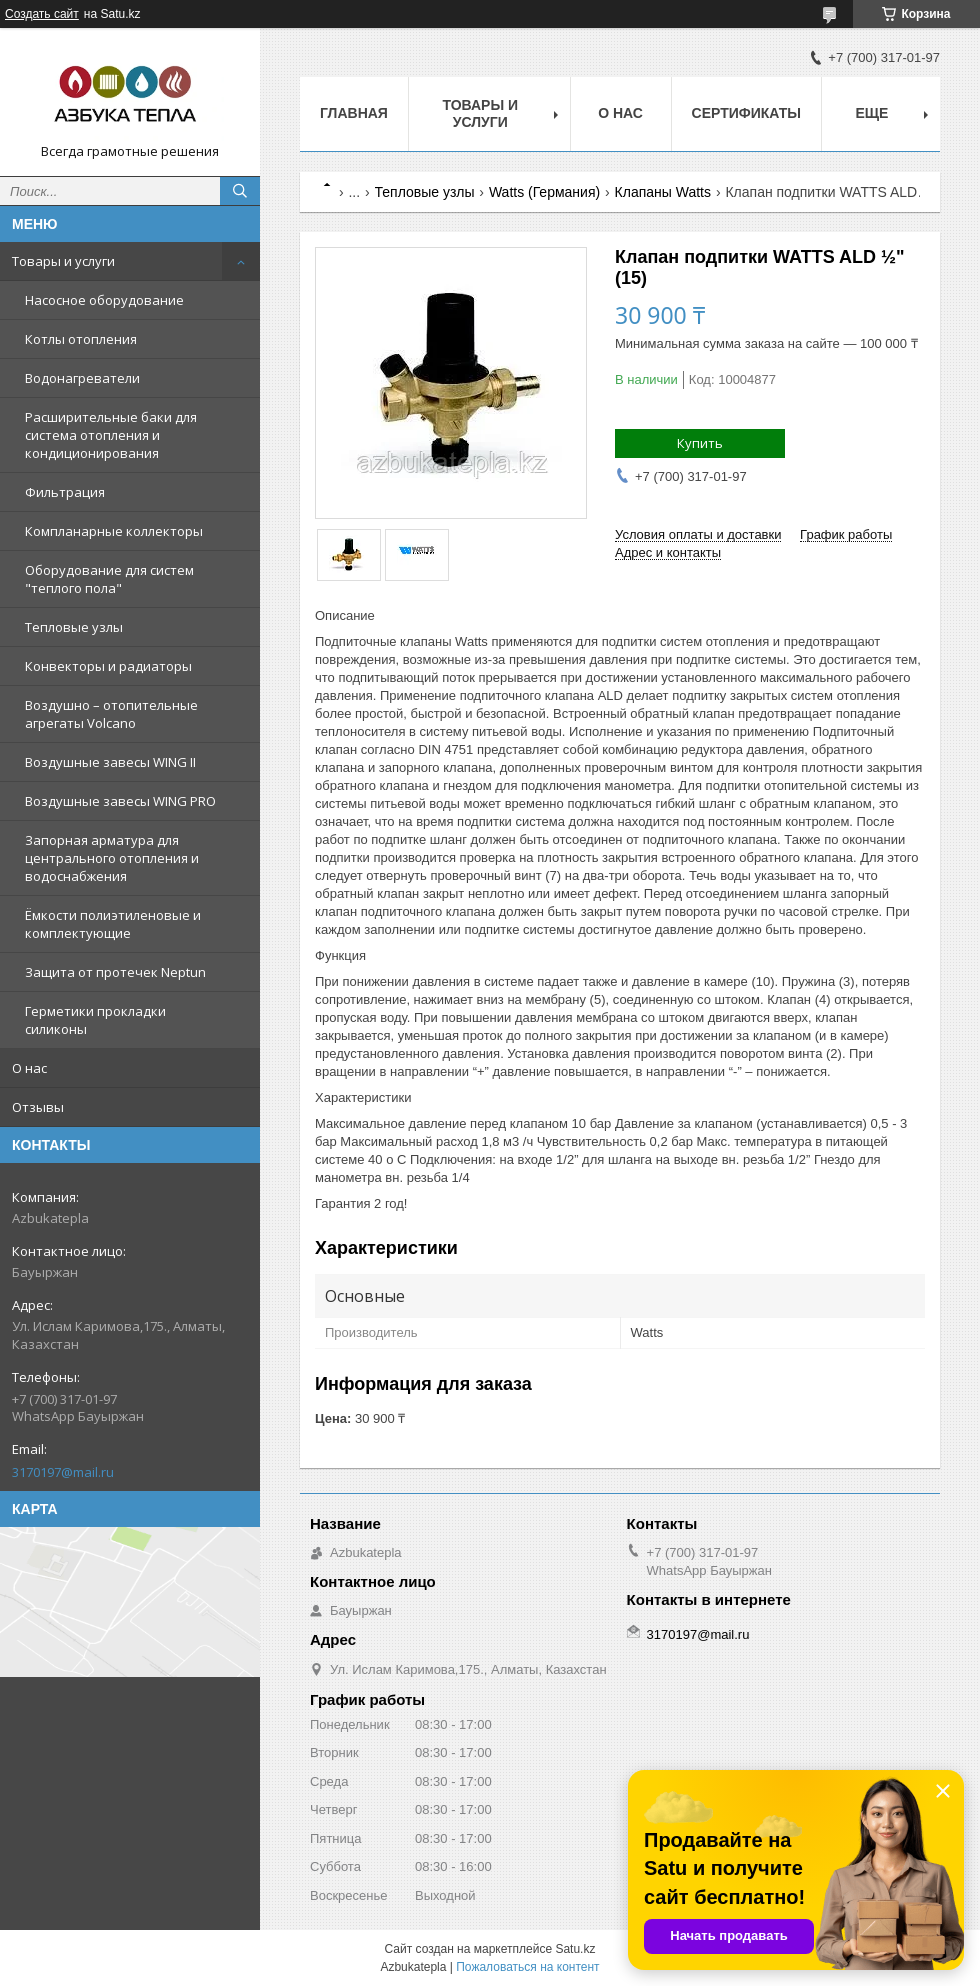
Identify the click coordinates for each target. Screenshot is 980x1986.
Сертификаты (746, 113)
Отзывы (38, 1107)
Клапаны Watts (663, 192)
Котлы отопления (81, 339)
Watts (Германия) (544, 192)
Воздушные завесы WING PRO (120, 801)
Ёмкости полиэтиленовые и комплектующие (113, 924)
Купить (700, 443)
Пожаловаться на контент (527, 1967)
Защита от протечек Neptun (115, 972)
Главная (354, 113)
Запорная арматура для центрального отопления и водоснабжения (112, 858)
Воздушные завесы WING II (110, 762)
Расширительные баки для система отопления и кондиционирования (111, 435)
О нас (29, 1068)
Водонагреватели (82, 378)
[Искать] (240, 191)
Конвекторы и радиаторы (108, 666)
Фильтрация (65, 492)
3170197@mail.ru (63, 1472)
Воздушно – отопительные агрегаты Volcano (111, 714)
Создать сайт (42, 14)
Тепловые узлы (74, 627)
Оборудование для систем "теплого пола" (109, 579)
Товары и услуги (63, 261)
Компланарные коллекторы (114, 531)
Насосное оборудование (104, 300)
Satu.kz (575, 1949)
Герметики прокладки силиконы (95, 1020)
